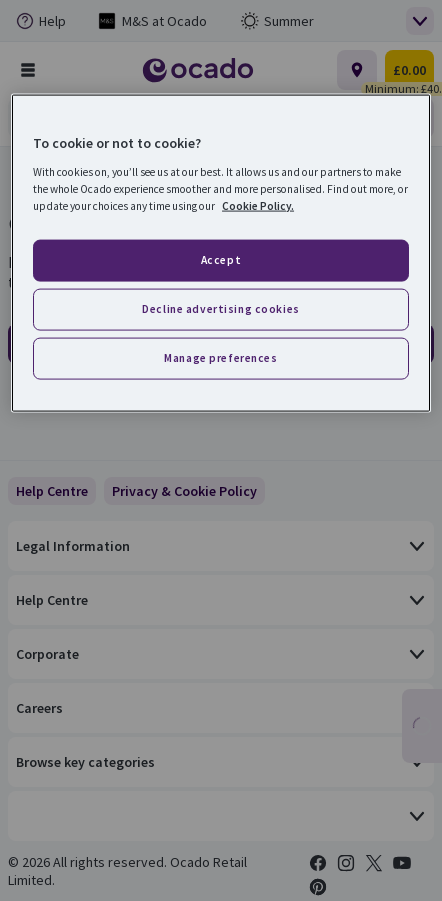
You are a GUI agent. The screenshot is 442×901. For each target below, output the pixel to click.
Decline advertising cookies (220, 308)
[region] (221, 253)
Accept (221, 260)
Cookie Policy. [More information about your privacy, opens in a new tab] (258, 205)
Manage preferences (220, 357)
